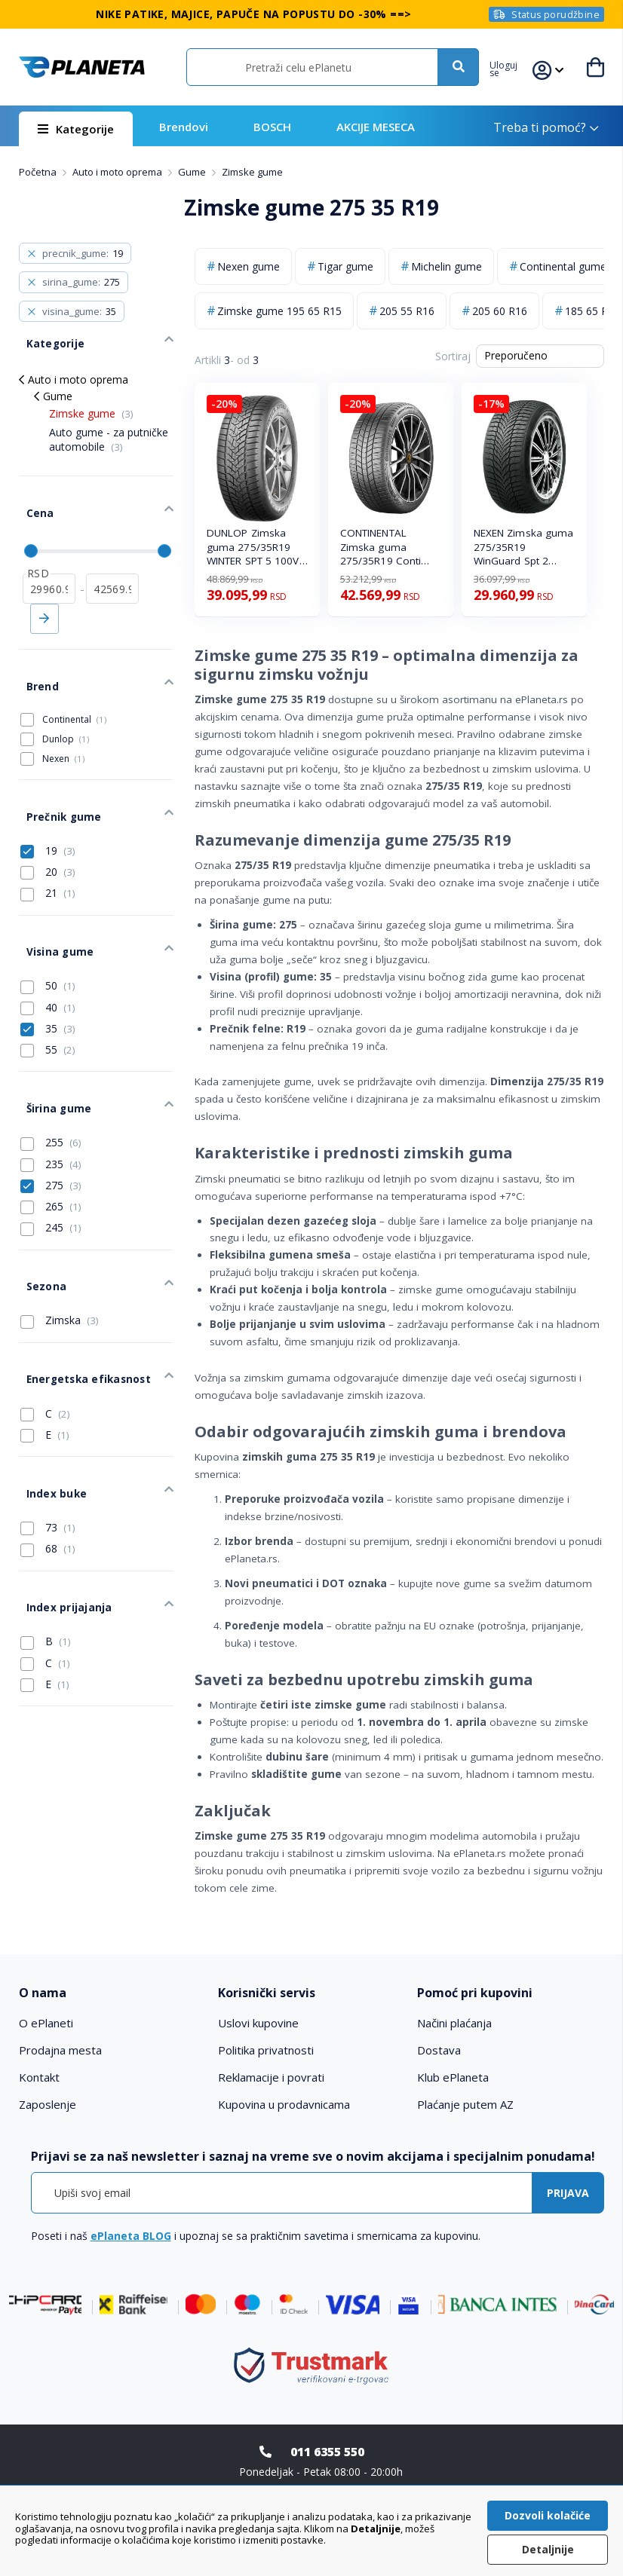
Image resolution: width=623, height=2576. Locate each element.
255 (50, 1069)
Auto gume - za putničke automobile (108, 428)
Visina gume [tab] (49, 894)
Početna (39, 172)
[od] (49, 561)
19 (47, 801)
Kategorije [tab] (45, 336)
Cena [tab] (31, 494)
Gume (193, 172)
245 (50, 1154)
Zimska (59, 1236)
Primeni (44, 592)
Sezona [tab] (38, 1206)
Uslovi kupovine (258, 2022)
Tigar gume (345, 266)
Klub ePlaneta (453, 2077)
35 (47, 966)
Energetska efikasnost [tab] (76, 1288)
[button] (511, 67)
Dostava (439, 2049)
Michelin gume (446, 266)
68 (47, 1441)
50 (47, 924)
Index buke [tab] (47, 1390)
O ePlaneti (46, 2022)
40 (47, 945)
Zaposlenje (47, 2104)
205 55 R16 (406, 311)
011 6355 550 (327, 2451)
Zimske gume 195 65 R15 (279, 311)
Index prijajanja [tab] (58, 1493)
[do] (112, 561)
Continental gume (563, 266)
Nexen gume (248, 266)
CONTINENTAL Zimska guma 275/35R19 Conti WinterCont (381, 547)
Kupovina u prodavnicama (284, 2104)
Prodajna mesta (60, 2049)
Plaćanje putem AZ (465, 2104)
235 (50, 1091)
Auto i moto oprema (118, 172)
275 (50, 1112)
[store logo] (82, 67)
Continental (74, 681)
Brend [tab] (34, 652)
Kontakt (39, 2077)
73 (47, 1419)
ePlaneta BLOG (131, 2236)
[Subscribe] (568, 2192)
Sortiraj (453, 356)
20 (47, 822)
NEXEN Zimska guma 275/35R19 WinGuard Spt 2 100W (524, 547)
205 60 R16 (499, 311)
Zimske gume (91, 401)
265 (50, 1133)
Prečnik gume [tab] (53, 771)
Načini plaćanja (454, 2022)
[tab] (112, 1993)
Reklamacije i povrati (271, 2077)
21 (47, 843)
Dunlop (65, 700)
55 (47, 988)
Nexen (63, 720)
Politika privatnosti (266, 2049)
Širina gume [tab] (48, 1040)
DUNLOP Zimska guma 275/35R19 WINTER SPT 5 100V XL (253, 547)
